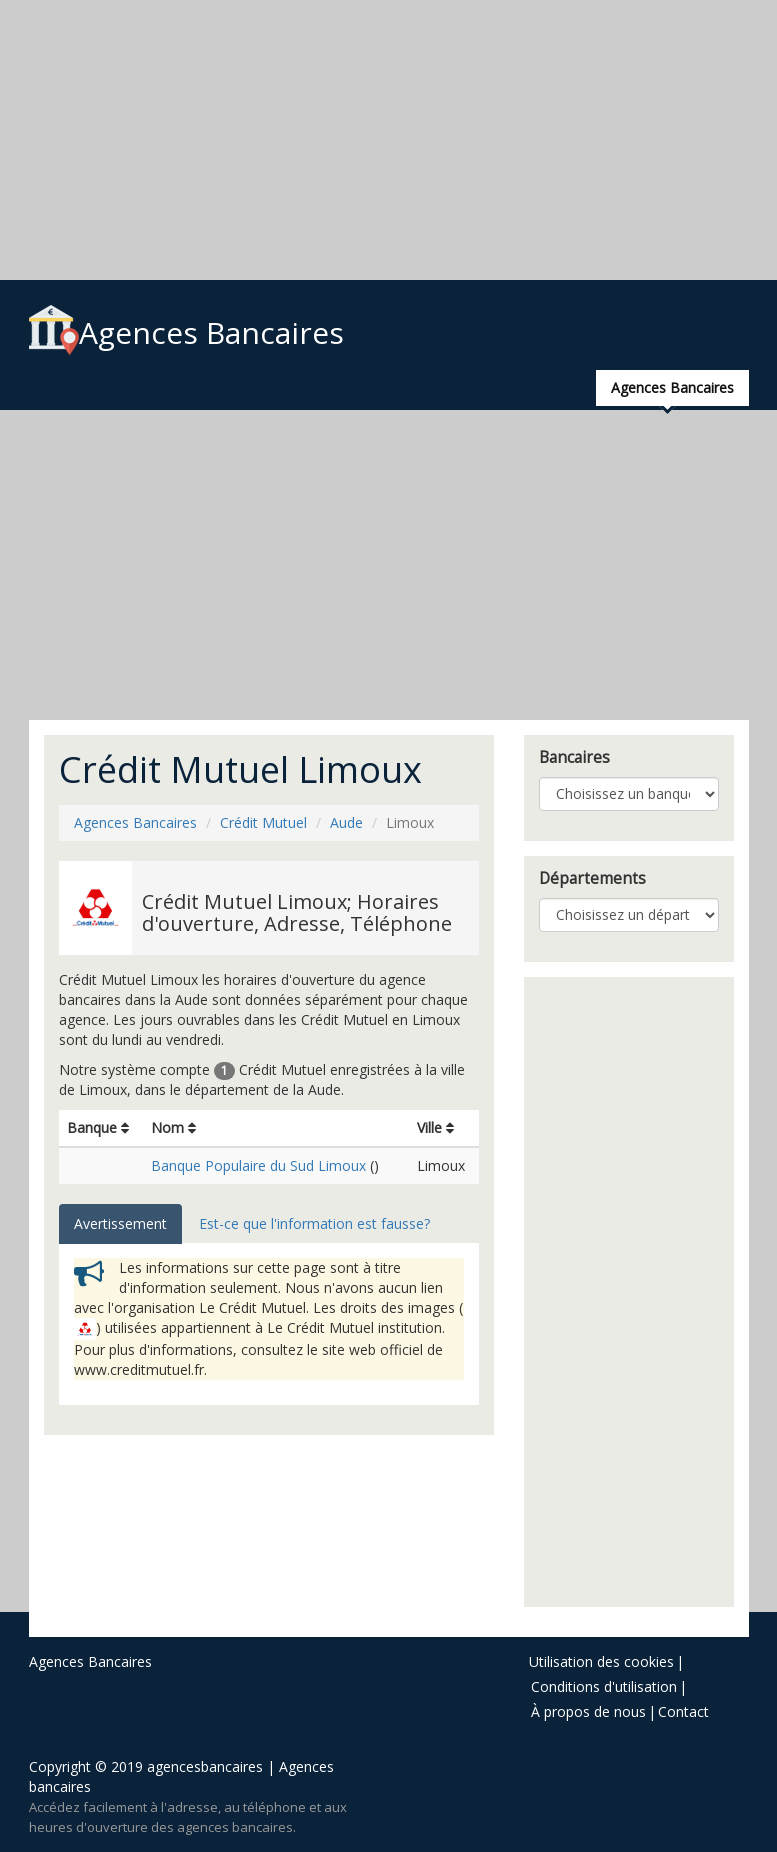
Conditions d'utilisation (604, 1686)
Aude (346, 822)
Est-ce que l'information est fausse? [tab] (314, 1223)
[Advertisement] (388, 140)
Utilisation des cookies (601, 1661)
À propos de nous (588, 1711)
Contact (683, 1711)
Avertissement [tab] (120, 1223)
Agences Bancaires (186, 332)
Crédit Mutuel (263, 822)
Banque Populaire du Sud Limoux (258, 1165)
